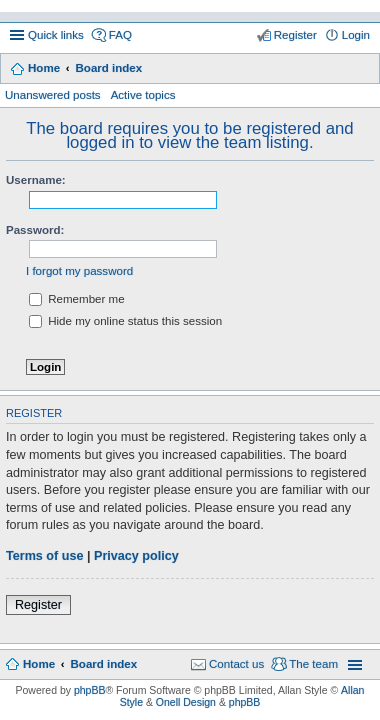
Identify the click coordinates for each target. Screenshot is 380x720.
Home (44, 68)
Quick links (56, 35)
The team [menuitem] (313, 664)
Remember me (77, 299)
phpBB (90, 690)
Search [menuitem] (362, 70)
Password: (35, 230)
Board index (108, 68)
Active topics (143, 95)
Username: (36, 180)
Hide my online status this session (125, 321)
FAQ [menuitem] (120, 35)
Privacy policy (136, 556)
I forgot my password (79, 271)
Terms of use (44, 556)
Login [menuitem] (356, 35)
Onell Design (186, 702)
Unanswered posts (53, 95)
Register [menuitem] (295, 35)
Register (38, 605)
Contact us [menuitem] (236, 664)
